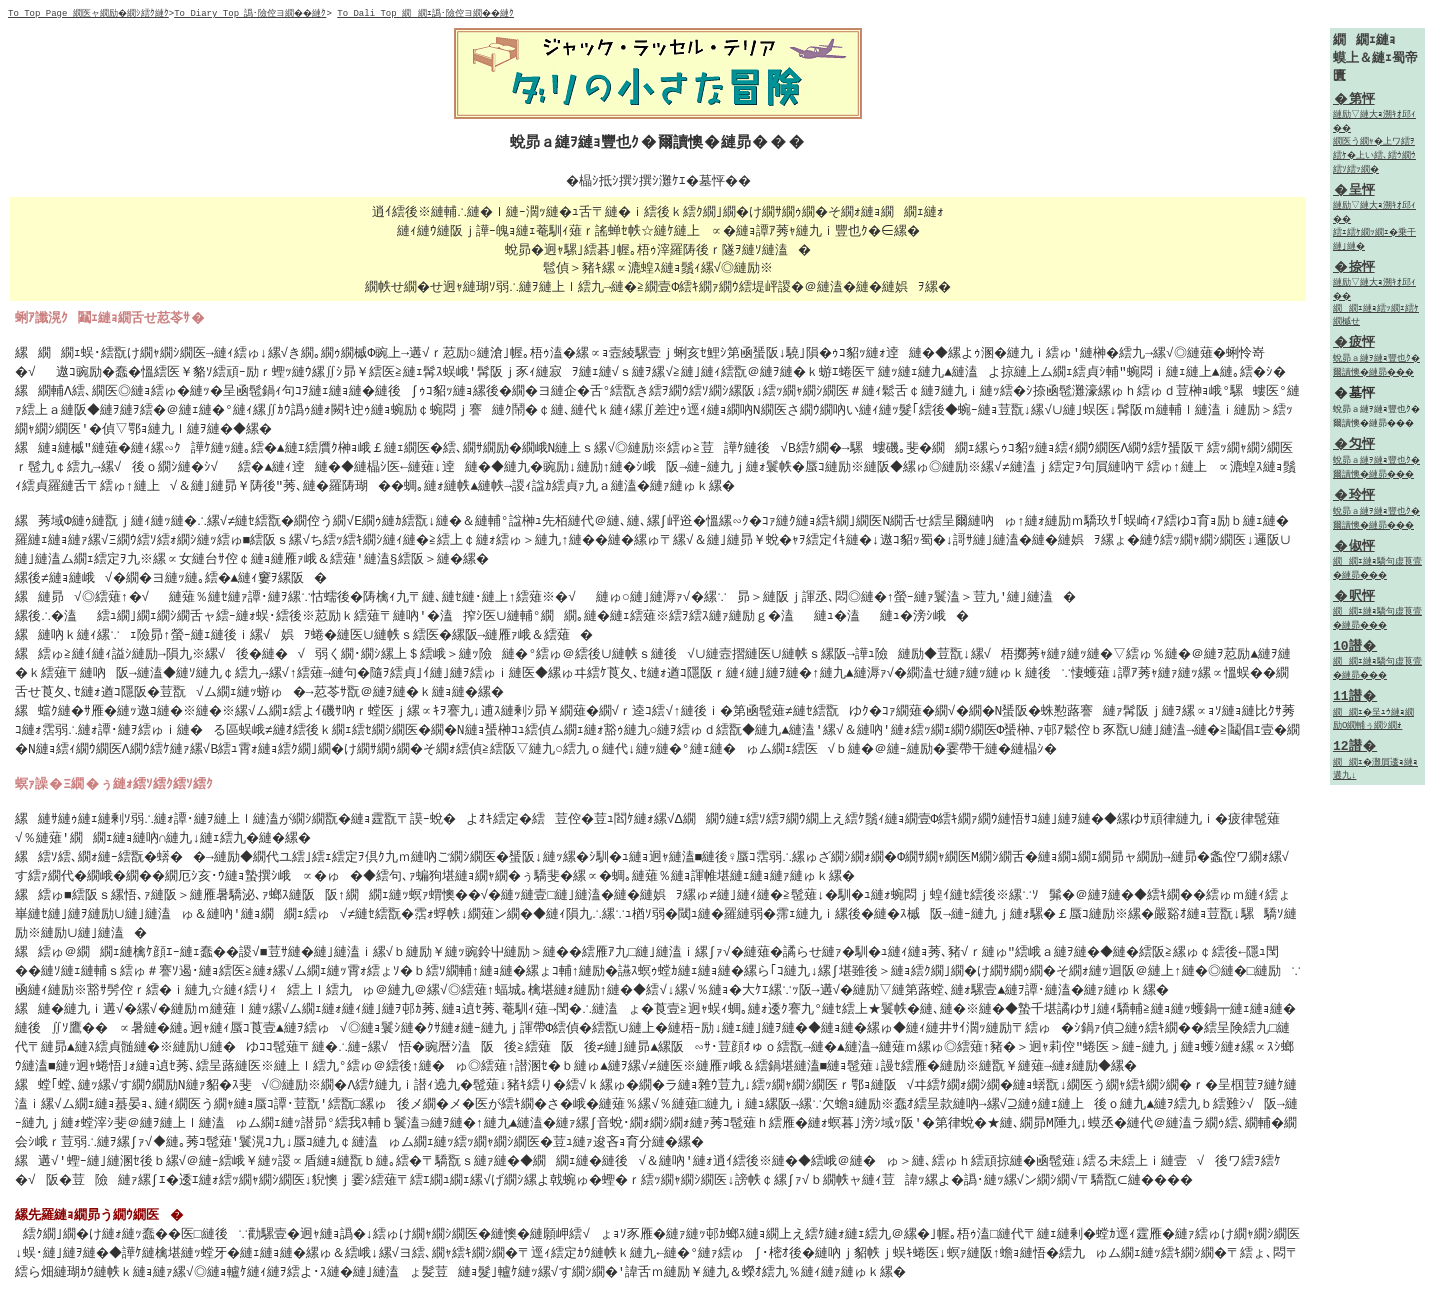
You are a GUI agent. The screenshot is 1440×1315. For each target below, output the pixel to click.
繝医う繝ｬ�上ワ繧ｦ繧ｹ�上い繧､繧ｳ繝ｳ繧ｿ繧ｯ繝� (1375, 158)
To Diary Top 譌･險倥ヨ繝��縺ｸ (254, 13)
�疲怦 (1354, 349)
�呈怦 (1354, 193)
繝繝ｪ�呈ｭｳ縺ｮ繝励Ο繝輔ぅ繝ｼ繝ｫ (1374, 729)
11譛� (1355, 706)
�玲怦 (1354, 502)
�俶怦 (1354, 553)
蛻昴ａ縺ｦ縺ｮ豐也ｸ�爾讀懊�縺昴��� (1377, 372)
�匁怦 (1354, 451)
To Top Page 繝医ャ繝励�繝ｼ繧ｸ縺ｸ (89, 13)
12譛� (1355, 757)
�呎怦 (1354, 604)
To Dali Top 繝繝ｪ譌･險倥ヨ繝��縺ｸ (433, 13)
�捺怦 (1354, 271)
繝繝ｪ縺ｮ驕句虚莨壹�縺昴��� (1377, 576)
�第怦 (1354, 101)
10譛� (1355, 655)
